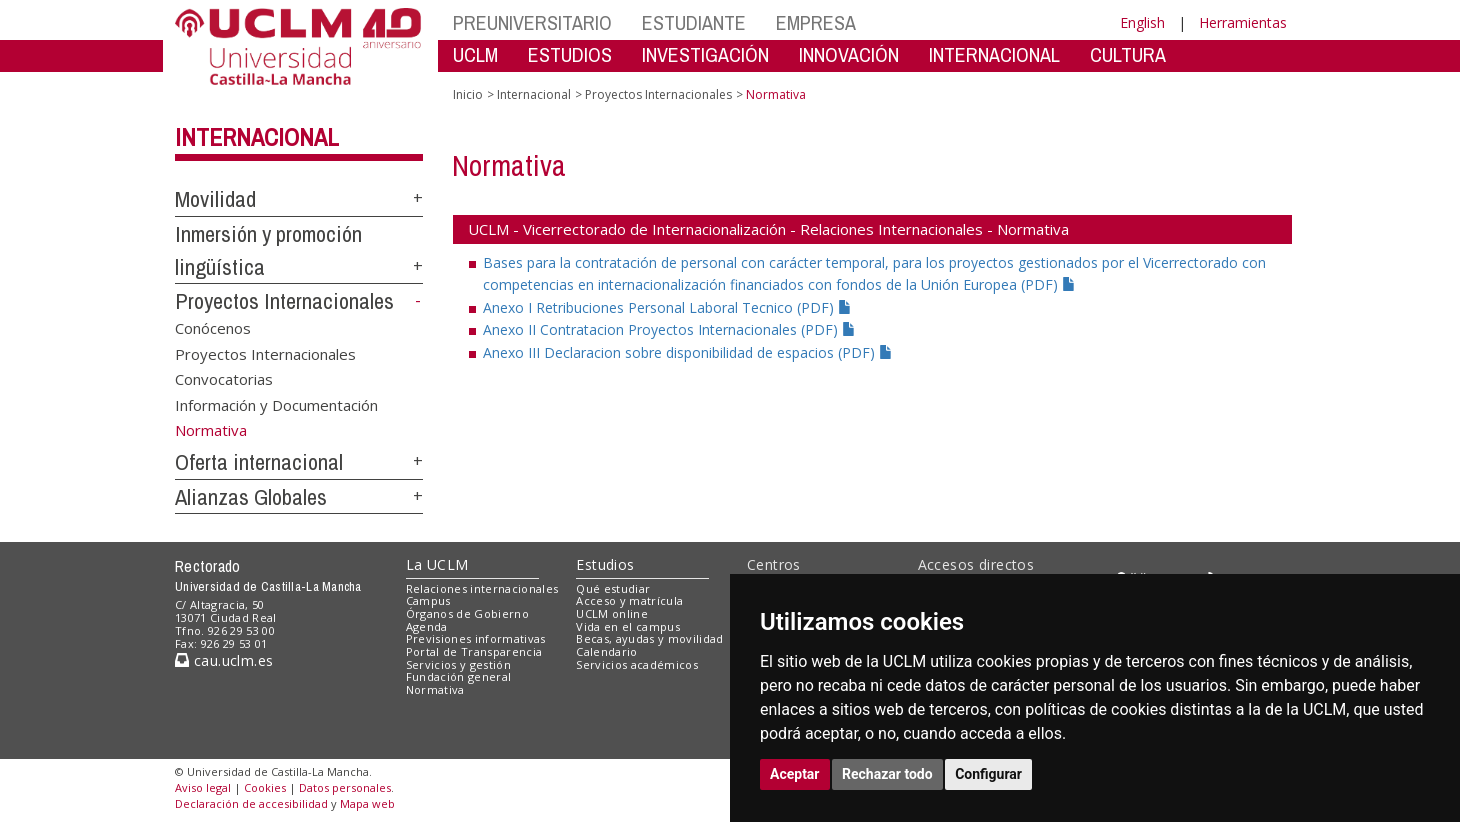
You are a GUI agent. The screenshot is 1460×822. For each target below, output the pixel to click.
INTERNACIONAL (994, 54)
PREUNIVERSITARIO (532, 22)
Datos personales (345, 787)
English (1142, 22)
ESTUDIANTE (694, 22)
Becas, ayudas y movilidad (649, 638)
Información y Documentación (276, 404)
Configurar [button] (988, 774)
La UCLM (437, 564)
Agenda (427, 626)
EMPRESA (816, 22)
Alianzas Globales (251, 497)
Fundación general (459, 676)
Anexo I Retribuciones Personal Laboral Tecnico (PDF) (667, 307)
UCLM (475, 54)
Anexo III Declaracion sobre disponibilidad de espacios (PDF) (688, 352)
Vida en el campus (628, 626)
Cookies (265, 787)
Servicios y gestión (458, 664)
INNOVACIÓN (849, 54)
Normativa (435, 689)
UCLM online (612, 613)
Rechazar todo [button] (887, 774)
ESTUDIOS (570, 54)
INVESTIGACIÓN (705, 54)
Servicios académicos (637, 664)
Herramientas (1243, 22)
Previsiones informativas (476, 638)
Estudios (605, 564)
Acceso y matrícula (629, 600)
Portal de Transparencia (474, 651)
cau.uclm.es (224, 660)
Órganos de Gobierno (467, 613)
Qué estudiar (613, 588)
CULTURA (1128, 54)
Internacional (257, 137)
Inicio (468, 94)
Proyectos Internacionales (284, 301)
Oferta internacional (259, 462)
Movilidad (215, 199)
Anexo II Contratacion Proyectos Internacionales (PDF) (669, 329)
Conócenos (213, 328)
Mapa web (367, 803)
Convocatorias (224, 379)
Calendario (606, 651)
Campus (428, 600)
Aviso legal (203, 787)
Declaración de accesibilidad (251, 803)
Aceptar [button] (795, 774)
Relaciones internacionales (482, 588)
